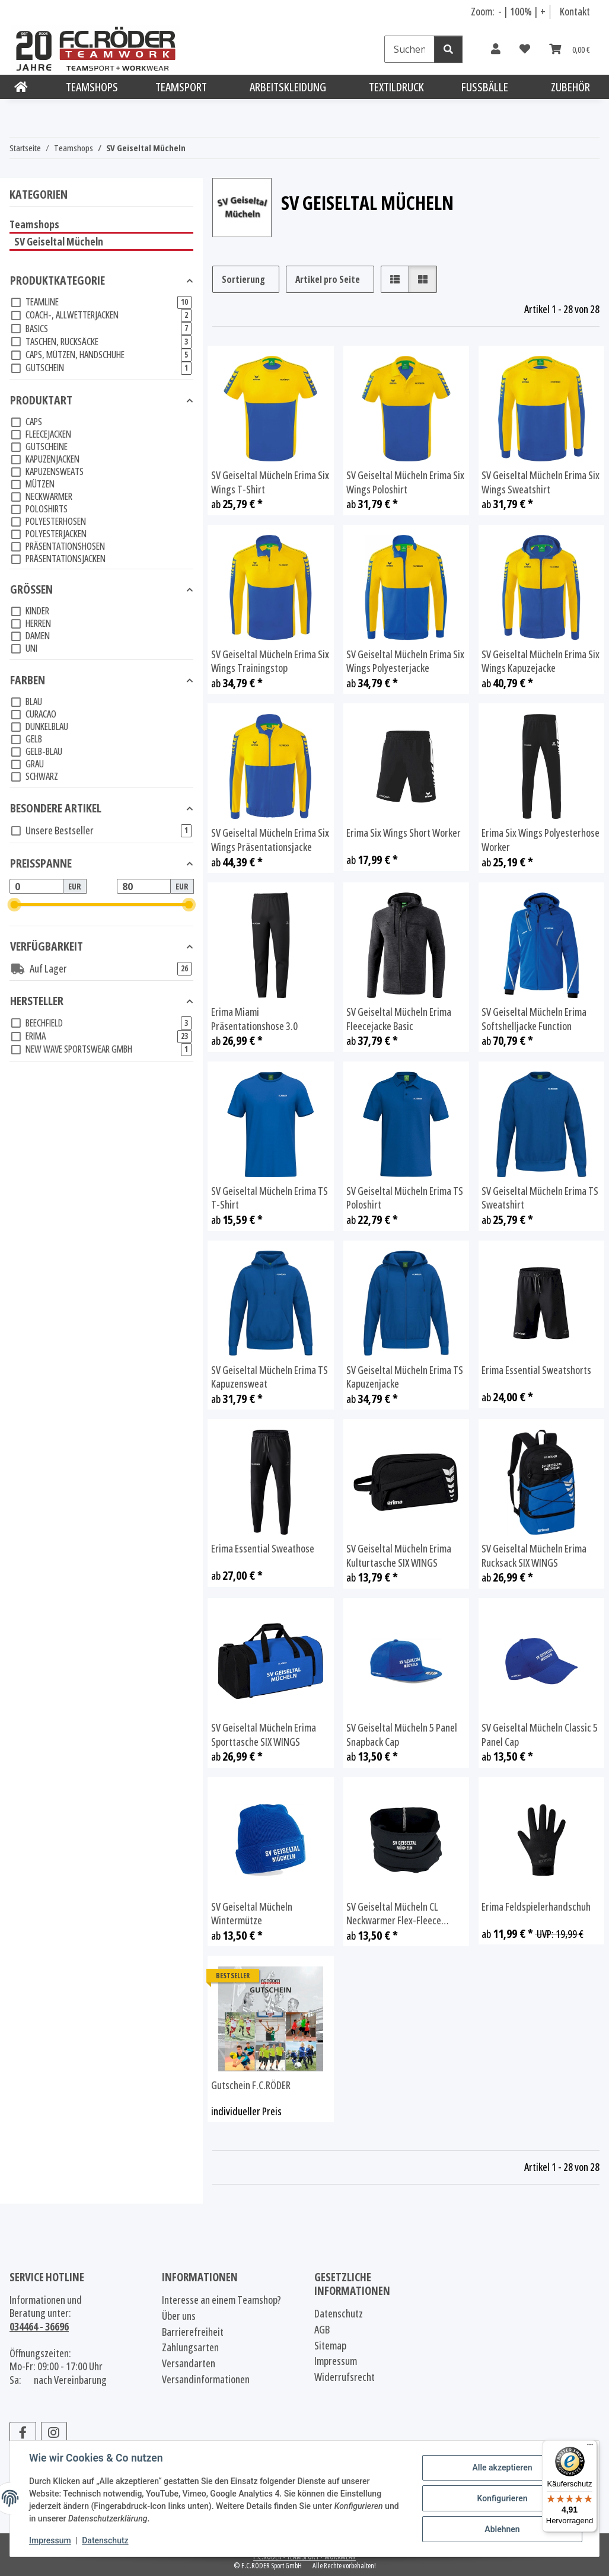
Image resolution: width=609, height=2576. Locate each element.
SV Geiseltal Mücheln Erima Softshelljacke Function (534, 1019)
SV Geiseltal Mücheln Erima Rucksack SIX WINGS (534, 1556)
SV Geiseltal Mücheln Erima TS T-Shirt (269, 1198)
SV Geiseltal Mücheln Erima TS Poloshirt (404, 1198)
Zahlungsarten (190, 2347)
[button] (496, 49)
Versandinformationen (206, 2379)
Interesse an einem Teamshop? (221, 2300)
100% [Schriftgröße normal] (521, 11)
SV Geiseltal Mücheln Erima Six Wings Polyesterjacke (405, 661)
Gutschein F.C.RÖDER (251, 2085)
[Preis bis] (144, 886)
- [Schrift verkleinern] (500, 11)
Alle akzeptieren (502, 2467)
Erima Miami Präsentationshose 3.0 (254, 1019)
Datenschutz (105, 2540)
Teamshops (34, 224)
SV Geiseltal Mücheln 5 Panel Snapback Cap (401, 1735)
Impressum (50, 2540)
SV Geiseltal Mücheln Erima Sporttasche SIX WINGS (263, 1735)
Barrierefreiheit (193, 2332)
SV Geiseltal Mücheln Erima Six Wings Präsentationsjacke (270, 840)
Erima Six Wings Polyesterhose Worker (541, 840)
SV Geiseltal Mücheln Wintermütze (251, 1914)
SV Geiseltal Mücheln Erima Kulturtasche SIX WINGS (398, 1556)
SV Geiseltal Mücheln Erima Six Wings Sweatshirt (541, 482)
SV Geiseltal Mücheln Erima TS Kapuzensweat (269, 1377)
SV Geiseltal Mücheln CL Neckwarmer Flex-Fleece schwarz (393, 1914)
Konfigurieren (502, 2498)
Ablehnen (501, 2529)
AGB (322, 2329)
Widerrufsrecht (344, 2377)
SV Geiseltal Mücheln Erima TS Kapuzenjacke (404, 1377)
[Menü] (590, 2447)
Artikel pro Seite (327, 279)
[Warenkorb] (570, 49)
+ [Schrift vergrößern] (543, 11)
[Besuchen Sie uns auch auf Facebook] (22, 2433)
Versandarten (188, 2363)
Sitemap (330, 2345)
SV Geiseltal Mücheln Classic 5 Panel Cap (540, 1735)
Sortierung (243, 279)
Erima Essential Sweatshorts (536, 1370)
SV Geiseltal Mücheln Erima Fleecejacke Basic (398, 1019)
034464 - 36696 (39, 2326)
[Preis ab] (36, 886)
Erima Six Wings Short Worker (403, 833)
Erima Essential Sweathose (262, 1548)
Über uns (179, 2316)
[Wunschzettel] (525, 49)
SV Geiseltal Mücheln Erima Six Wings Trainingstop (270, 661)
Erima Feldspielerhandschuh (536, 1907)
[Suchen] (409, 49)
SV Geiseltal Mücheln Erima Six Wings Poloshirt (405, 482)
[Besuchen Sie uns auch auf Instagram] (54, 2433)
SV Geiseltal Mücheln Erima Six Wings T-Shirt (270, 482)
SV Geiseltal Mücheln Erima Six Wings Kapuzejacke (541, 661)
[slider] (14, 905)
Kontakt (575, 11)
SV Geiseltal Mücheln (58, 241)
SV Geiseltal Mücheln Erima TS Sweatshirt (540, 1198)
